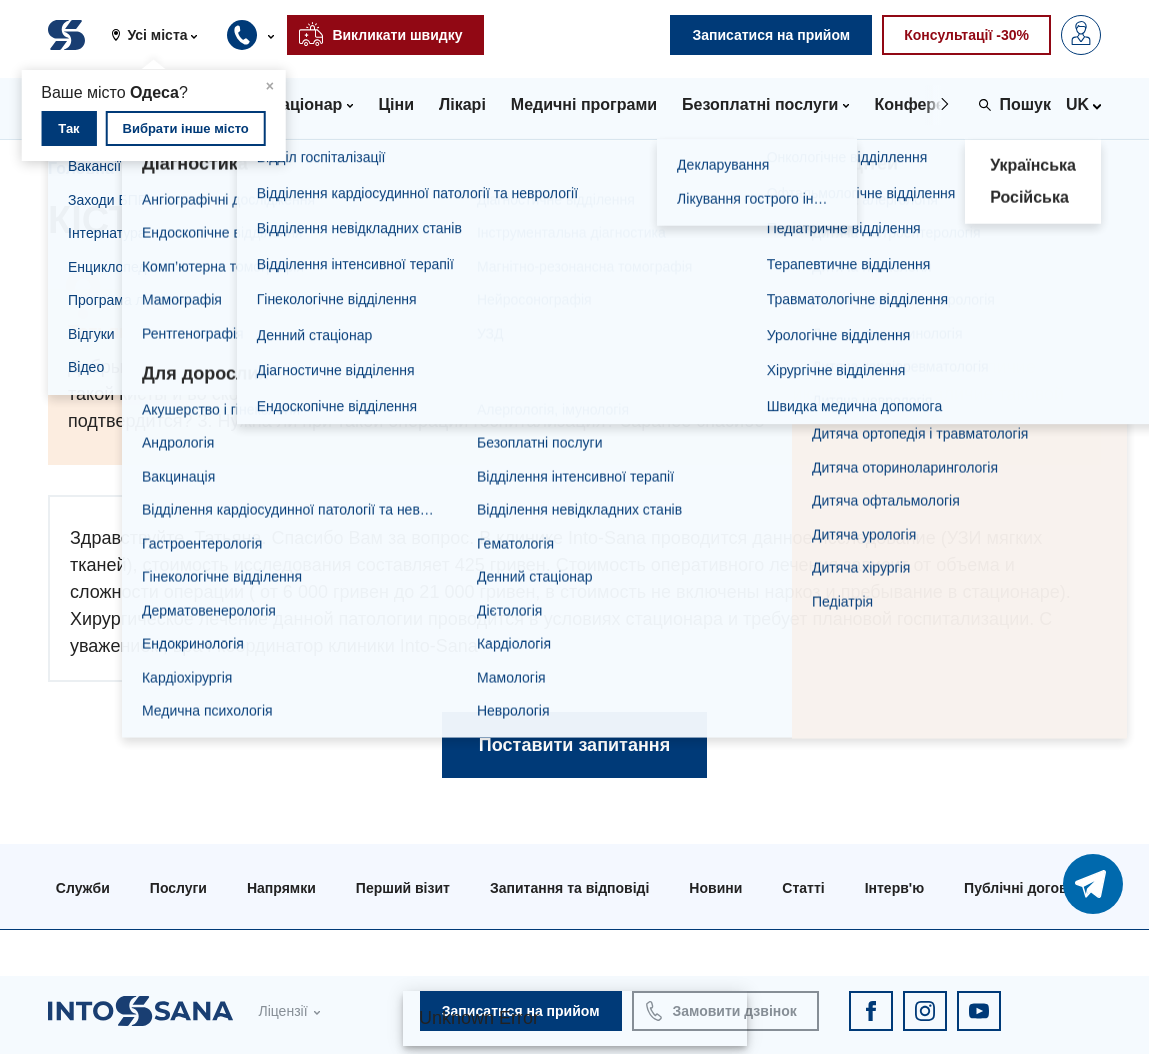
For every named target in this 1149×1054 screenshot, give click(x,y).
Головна (81, 168)
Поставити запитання (574, 745)
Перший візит (403, 888)
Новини (715, 888)
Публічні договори (1028, 888)
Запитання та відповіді (235, 168)
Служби (83, 888)
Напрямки (281, 888)
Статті (803, 888)
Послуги (178, 888)
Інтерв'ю (894, 888)
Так (68, 128)
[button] (162, 35)
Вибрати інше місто (186, 128)
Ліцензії (282, 1011)
